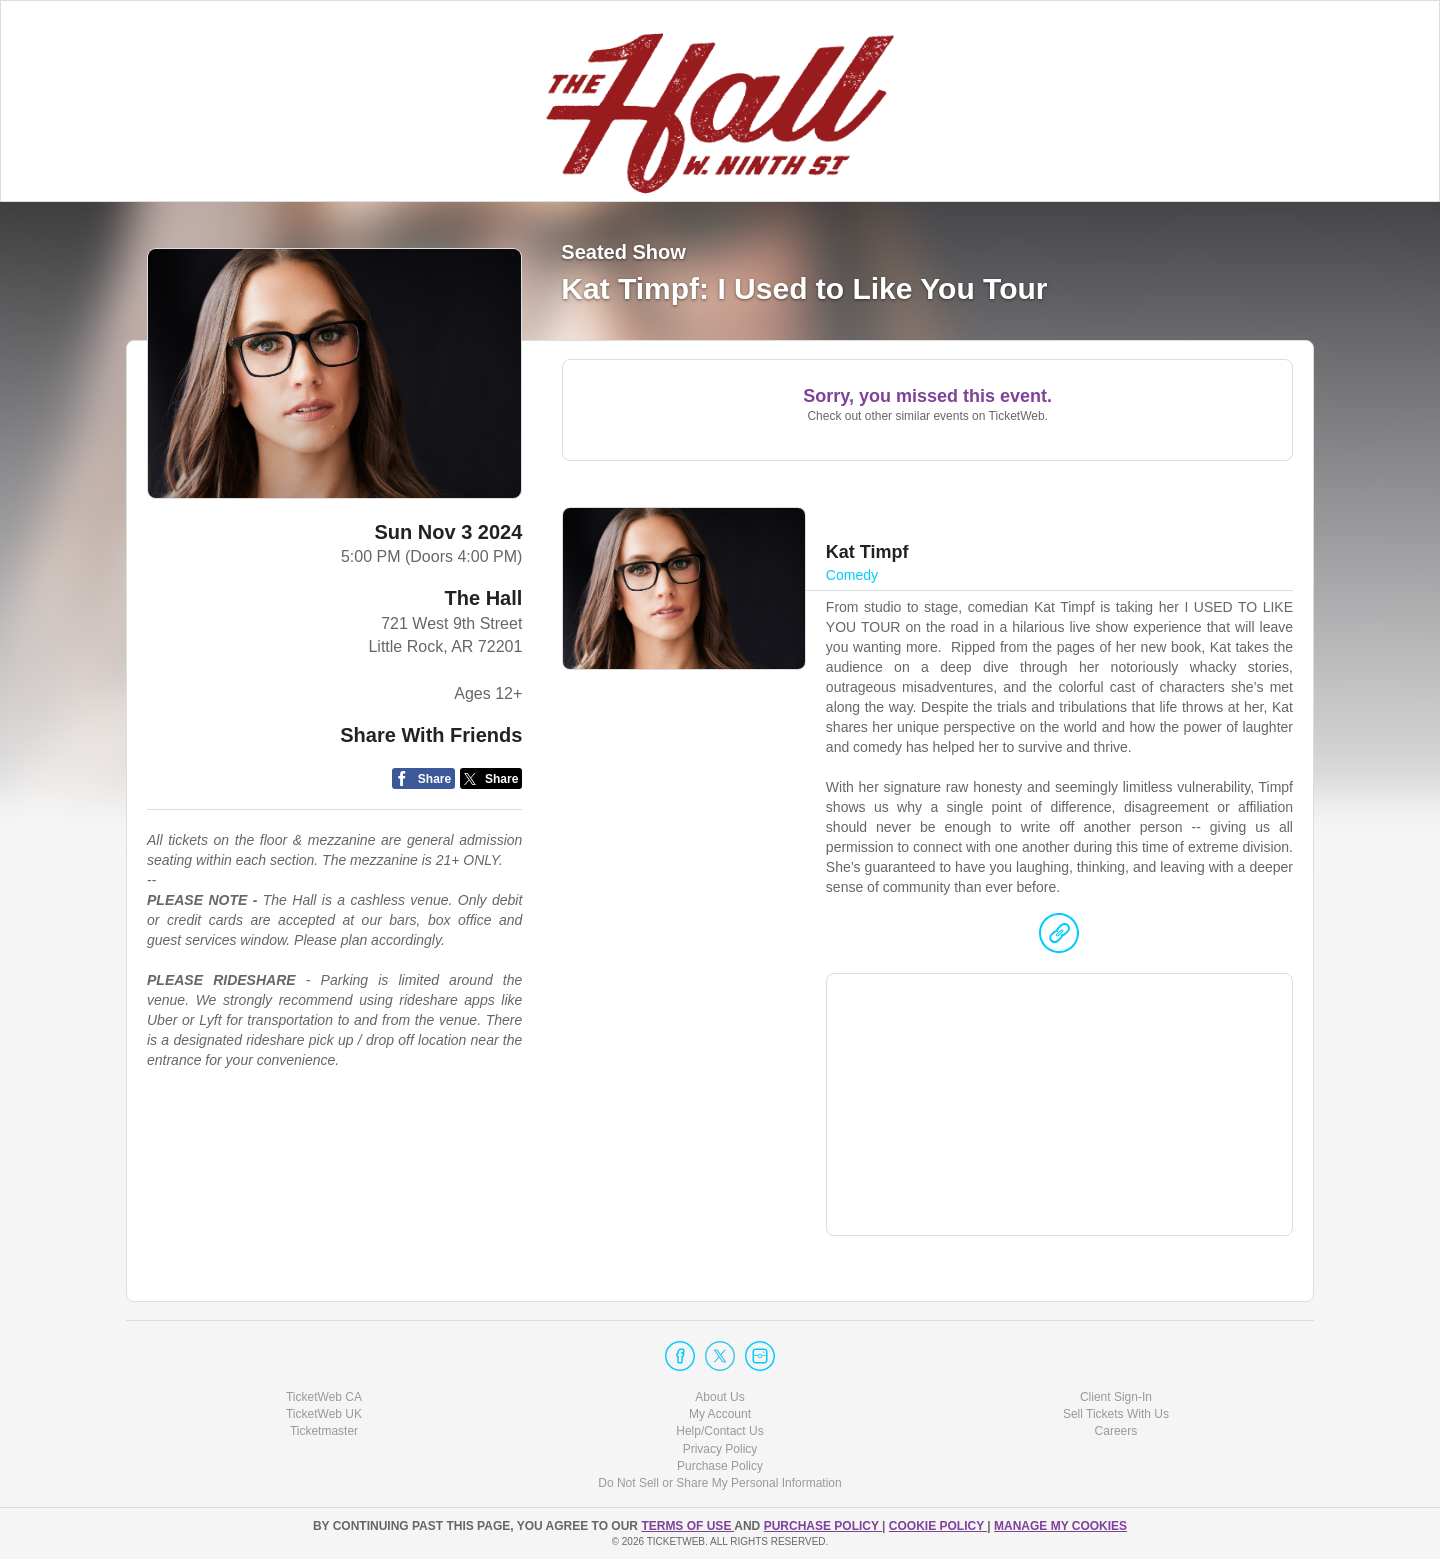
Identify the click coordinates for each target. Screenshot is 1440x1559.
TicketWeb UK (324, 1414)
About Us (719, 1397)
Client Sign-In (1116, 1397)
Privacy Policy (720, 1449)
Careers (1116, 1431)
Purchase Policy (720, 1466)
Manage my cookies (1060, 1526)
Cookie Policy (938, 1526)
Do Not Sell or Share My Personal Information (719, 1483)
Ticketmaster (324, 1431)
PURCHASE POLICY (823, 1526)
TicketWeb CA (324, 1397)
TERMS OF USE (687, 1526)
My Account (720, 1414)
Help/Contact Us (719, 1431)
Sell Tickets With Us (1116, 1414)
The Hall (484, 598)
